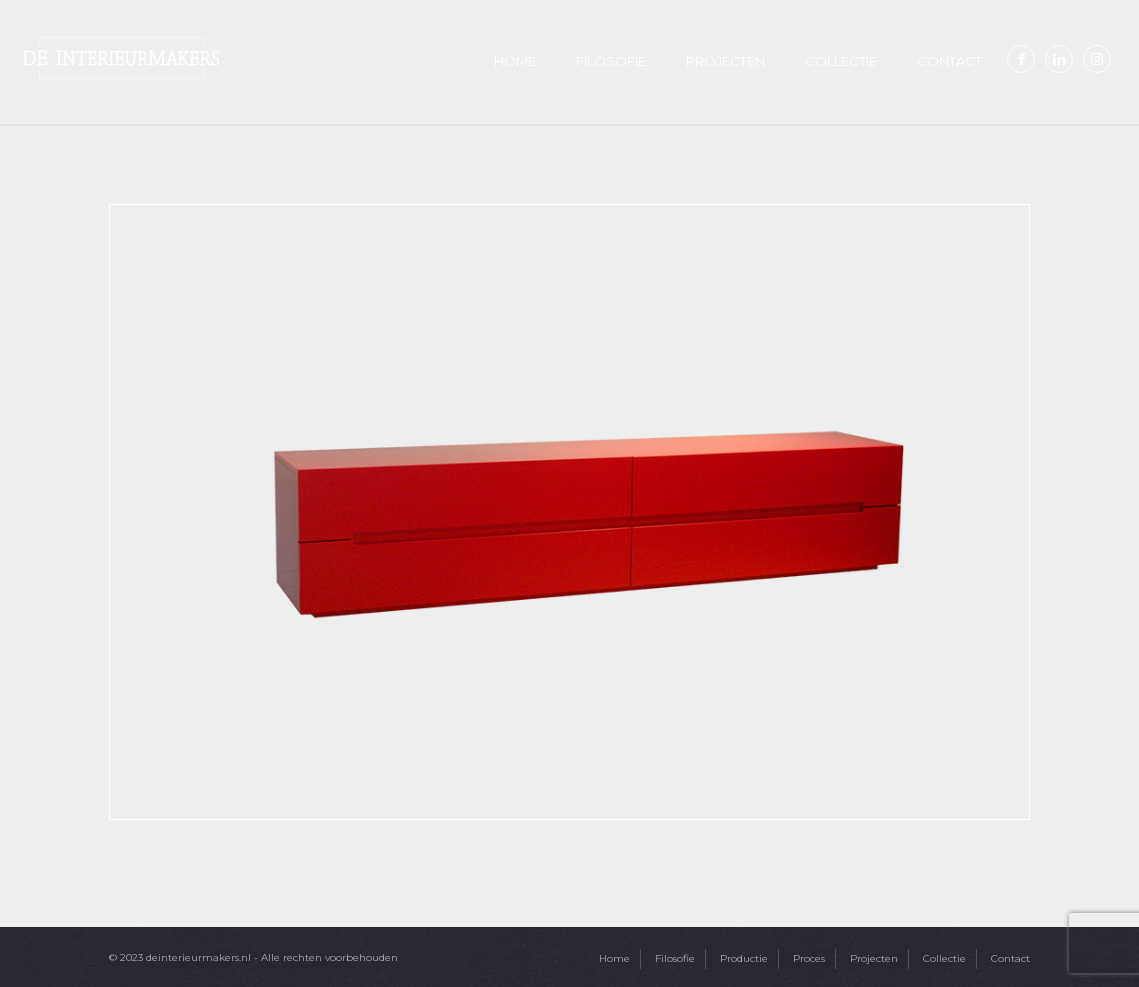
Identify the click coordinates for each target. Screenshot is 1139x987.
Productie (744, 958)
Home (614, 958)
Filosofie (675, 958)
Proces (809, 958)
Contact (1010, 958)
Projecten (874, 958)
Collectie (944, 958)
